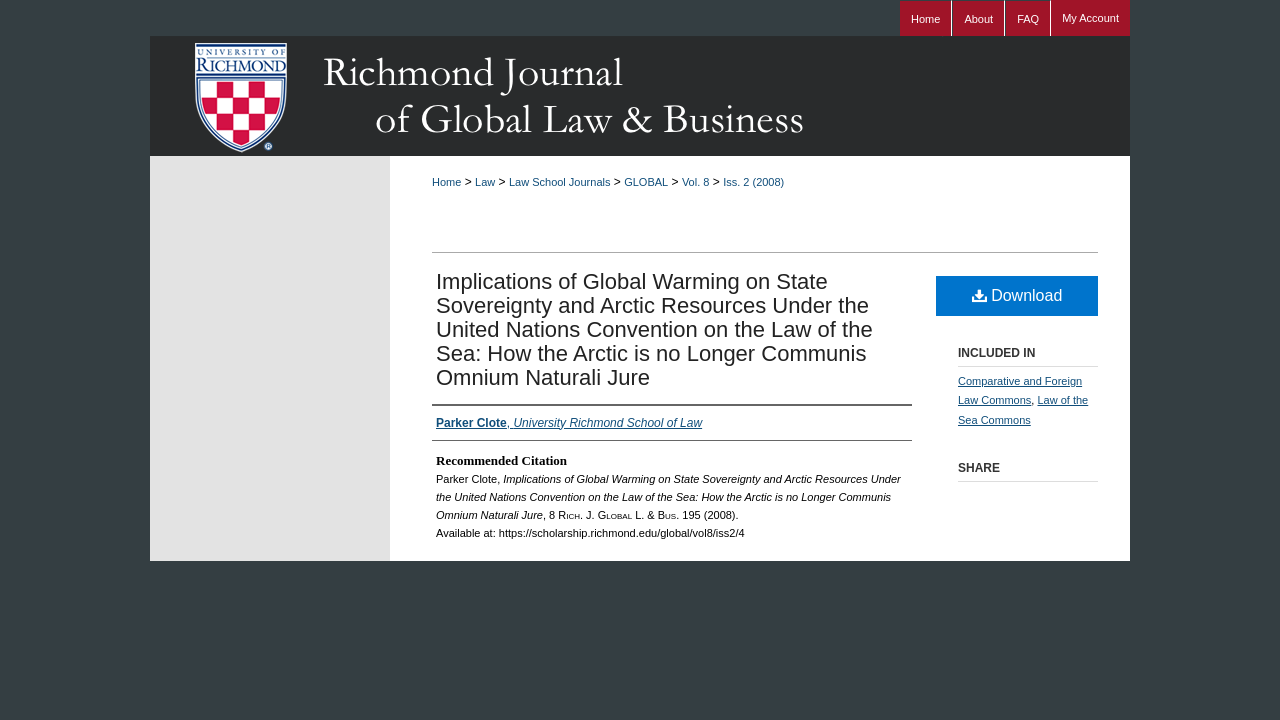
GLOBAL (646, 182)
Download (1017, 295)
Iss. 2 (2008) (753, 182)
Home (446, 182)
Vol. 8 (696, 182)
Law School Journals (560, 182)
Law (485, 182)
